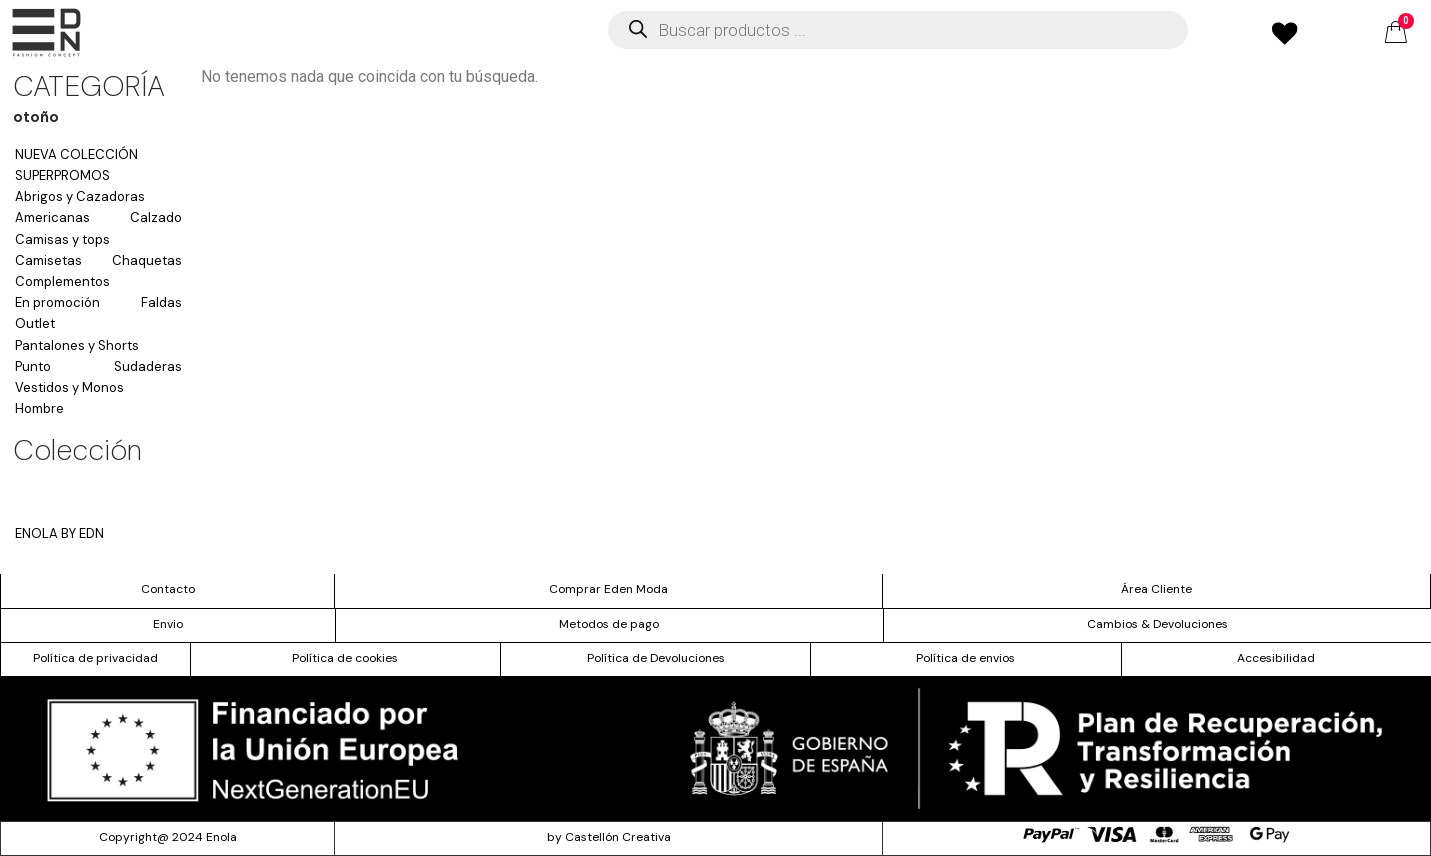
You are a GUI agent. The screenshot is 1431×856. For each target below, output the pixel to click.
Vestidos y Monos (69, 387)
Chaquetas (147, 260)
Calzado (156, 217)
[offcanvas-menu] (46, 32)
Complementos (62, 281)
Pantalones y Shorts (77, 345)
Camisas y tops (62, 239)
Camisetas (48, 260)
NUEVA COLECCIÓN (76, 154)
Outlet (35, 323)
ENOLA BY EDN (59, 533)
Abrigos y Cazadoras (80, 196)
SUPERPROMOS (62, 175)
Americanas (52, 217)
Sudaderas (148, 366)
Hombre (39, 408)
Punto (33, 366)
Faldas (161, 302)
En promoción (57, 302)
